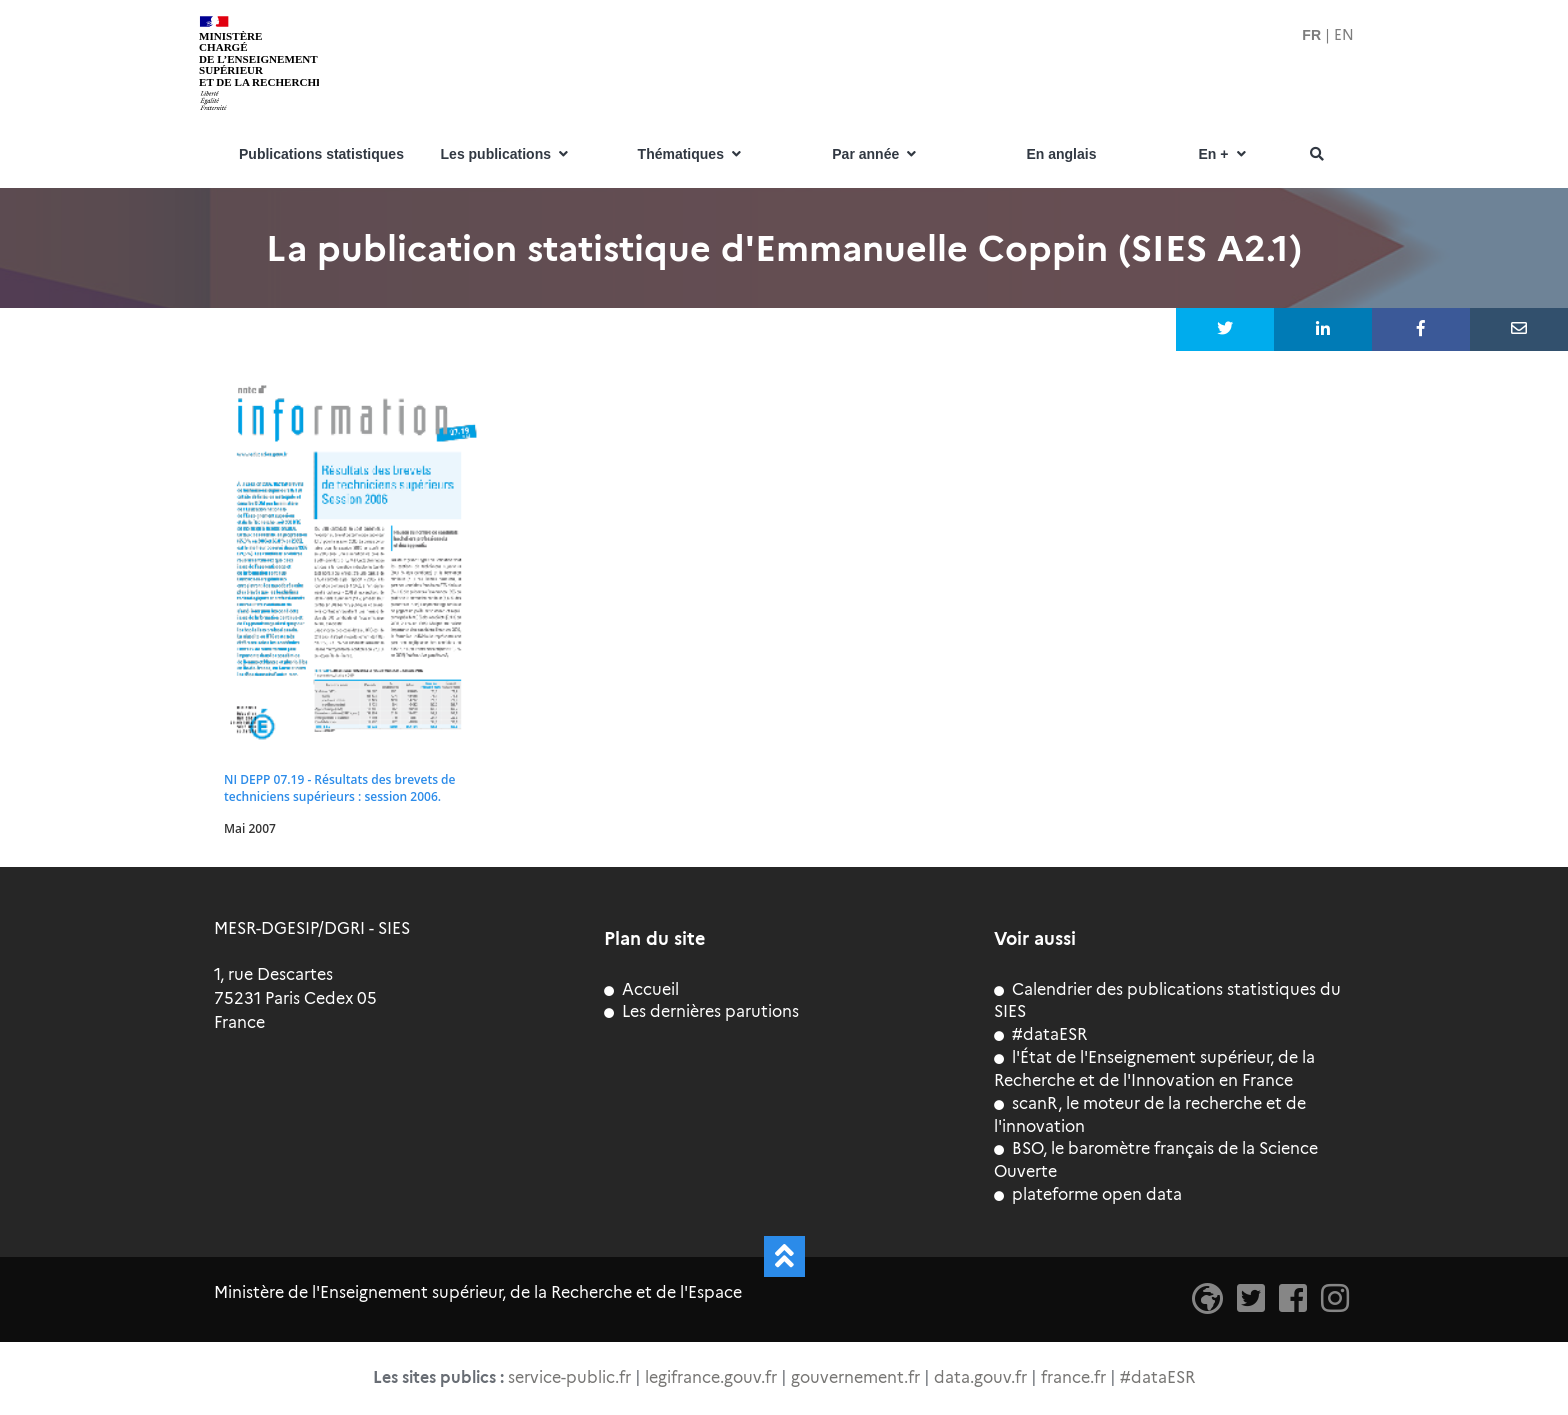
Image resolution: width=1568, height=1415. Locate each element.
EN (1344, 35)
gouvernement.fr (855, 1377)
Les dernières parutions (701, 1011)
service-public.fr (569, 1377)
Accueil (641, 989)
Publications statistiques (321, 154)
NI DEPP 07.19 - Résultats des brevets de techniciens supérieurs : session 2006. (339, 788)
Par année (876, 154)
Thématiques (692, 154)
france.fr (1073, 1377)
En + (1224, 154)
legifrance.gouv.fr (711, 1377)
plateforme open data (1088, 1194)
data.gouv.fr (980, 1377)
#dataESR (1040, 1034)
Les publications (507, 154)
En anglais (1061, 154)
